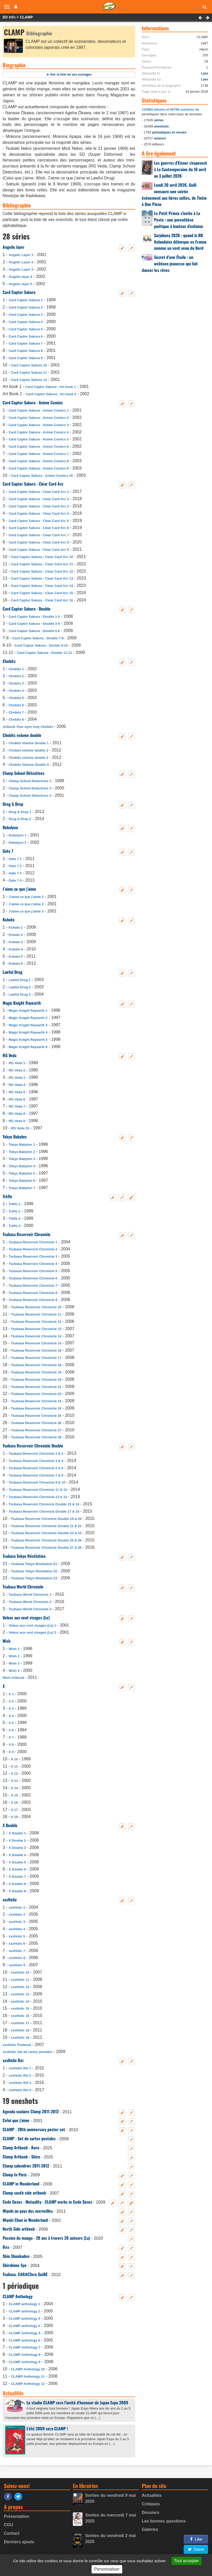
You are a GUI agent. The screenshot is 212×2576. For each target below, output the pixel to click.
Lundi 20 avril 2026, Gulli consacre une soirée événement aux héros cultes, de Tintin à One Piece (174, 194)
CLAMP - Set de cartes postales (29, 2138)
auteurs (160, 138)
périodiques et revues (169, 132)
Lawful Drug (12, 972)
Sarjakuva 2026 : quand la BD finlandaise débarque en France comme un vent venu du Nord (180, 241)
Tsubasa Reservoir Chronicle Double (33, 1446)
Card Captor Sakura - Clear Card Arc (33, 484)
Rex (6, 2247)
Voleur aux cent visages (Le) (26, 1617)
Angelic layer (13, 247)
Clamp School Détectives (23, 773)
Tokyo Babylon (15, 1136)
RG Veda (9, 1055)
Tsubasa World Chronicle (23, 1587)
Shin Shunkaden (16, 2256)
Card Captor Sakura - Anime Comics (33, 402)
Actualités (152, 2495)
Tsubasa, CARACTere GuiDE (25, 2274)
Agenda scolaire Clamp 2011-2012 (31, 2111)
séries (159, 120)
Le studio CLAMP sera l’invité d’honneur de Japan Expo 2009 (77, 2402)
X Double (10, 1825)
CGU (8, 2525)
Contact (12, 2533)
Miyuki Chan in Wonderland (25, 2220)
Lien (204, 73)
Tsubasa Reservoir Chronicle (26, 1234)
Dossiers (150, 2512)
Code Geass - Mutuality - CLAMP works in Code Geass (47, 2202)
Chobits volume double (22, 735)
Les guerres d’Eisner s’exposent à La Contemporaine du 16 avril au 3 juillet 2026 (180, 169)
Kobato (9, 919)
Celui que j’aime (16, 2120)
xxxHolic (10, 1899)
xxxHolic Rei (13, 2060)
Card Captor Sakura (19, 292)
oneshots (161, 126)
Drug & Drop (13, 804)
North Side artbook (19, 2229)
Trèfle (7, 1196)
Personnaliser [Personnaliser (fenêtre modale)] (107, 2569)
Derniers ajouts (19, 2542)
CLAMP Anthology (18, 2296)
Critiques (151, 2504)
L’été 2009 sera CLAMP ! (47, 2428)
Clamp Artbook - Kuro (21, 2147)
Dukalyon (10, 827)
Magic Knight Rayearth (22, 1003)
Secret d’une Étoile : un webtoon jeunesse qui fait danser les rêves (170, 263)
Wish (6, 1641)
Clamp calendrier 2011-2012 (26, 2166)
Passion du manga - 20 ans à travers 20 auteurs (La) (46, 2238)
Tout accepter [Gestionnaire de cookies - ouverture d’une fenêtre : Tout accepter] (186, 2561)
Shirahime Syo (15, 2265)
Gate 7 (8, 851)
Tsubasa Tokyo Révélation (24, 1556)
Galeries (150, 2529)
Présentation (16, 2516)
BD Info (9, 17)
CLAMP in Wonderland (21, 2184)
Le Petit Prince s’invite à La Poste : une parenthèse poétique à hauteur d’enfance (178, 219)
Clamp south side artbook (24, 2193)
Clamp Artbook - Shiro (21, 2157)
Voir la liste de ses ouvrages (71, 74)
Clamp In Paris (15, 2174)
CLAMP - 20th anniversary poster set (34, 2129)
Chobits (9, 661)
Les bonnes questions (164, 2521)
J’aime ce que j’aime (19, 889)
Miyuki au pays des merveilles (28, 2211)
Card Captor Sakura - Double (26, 609)
